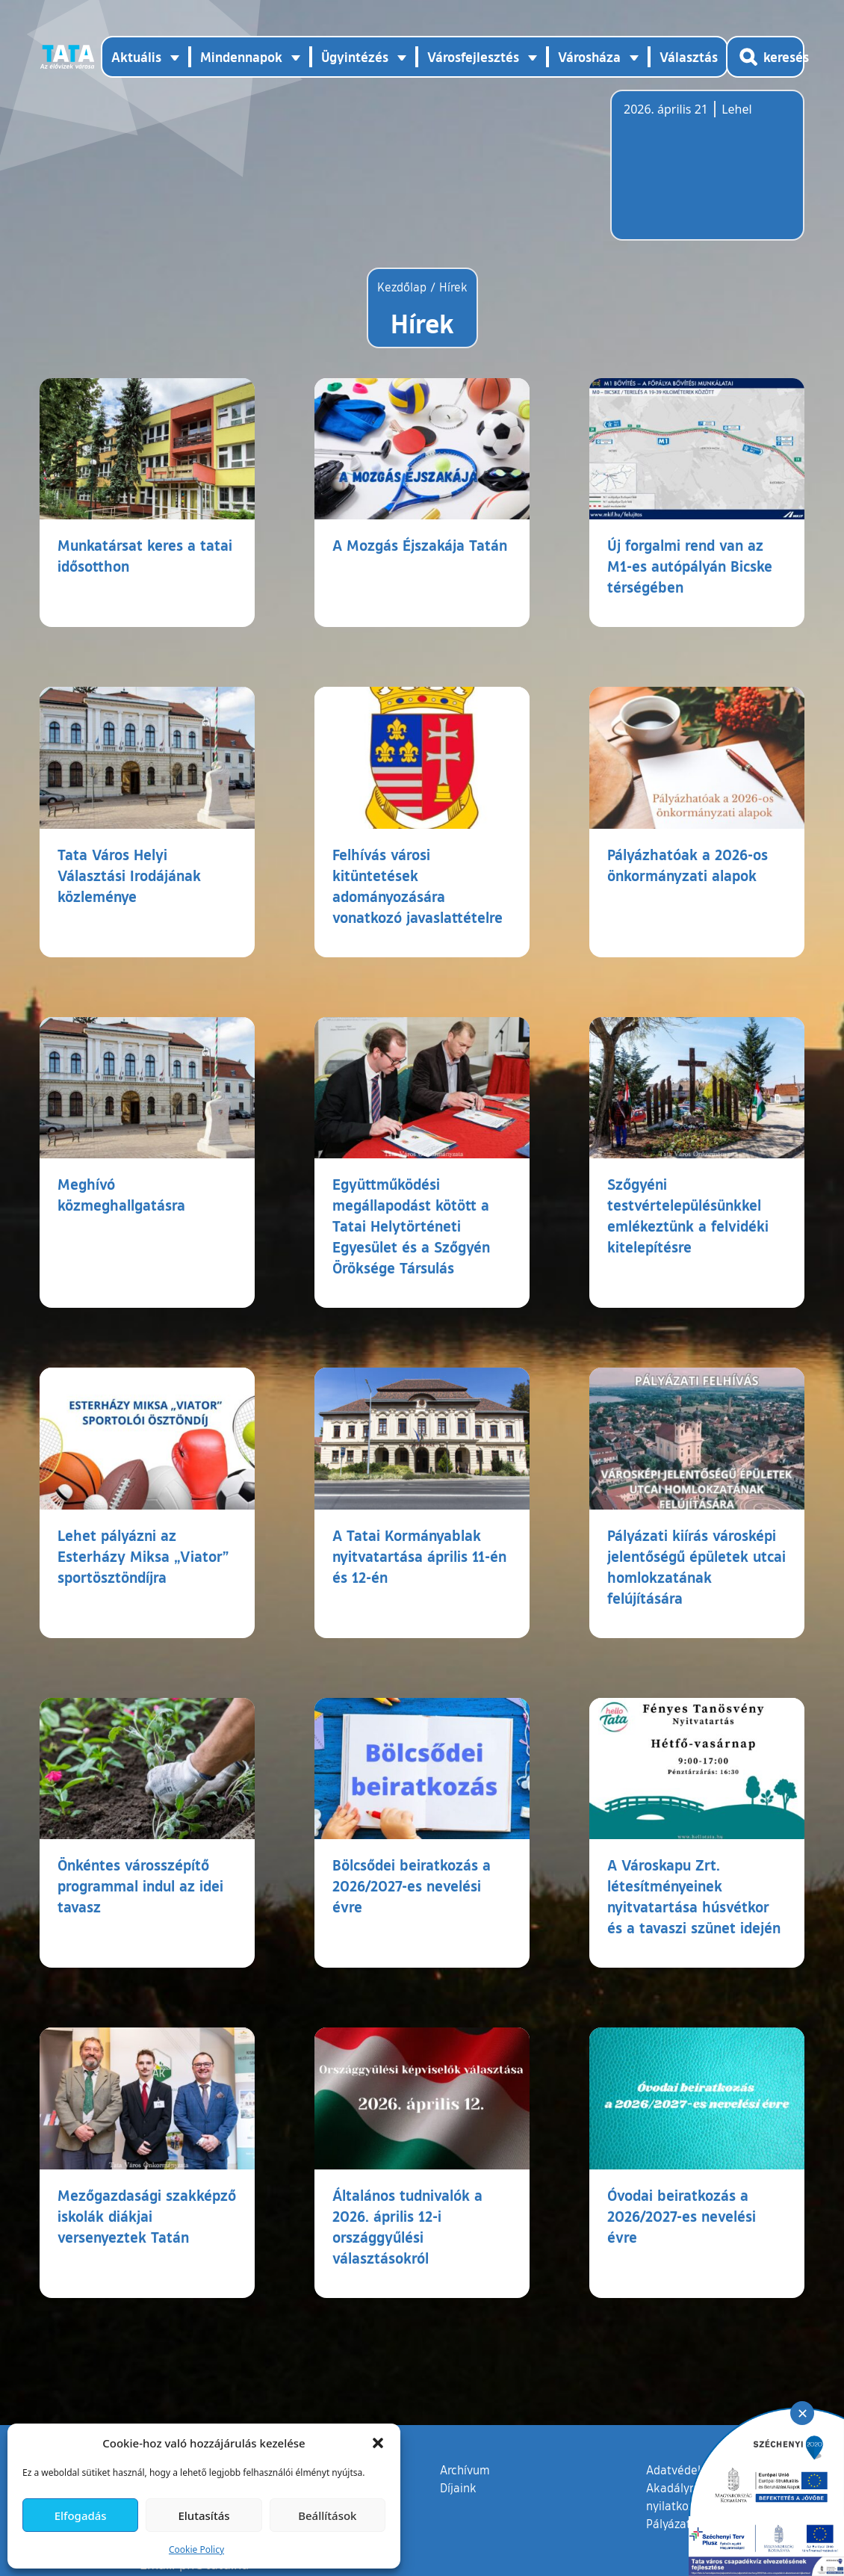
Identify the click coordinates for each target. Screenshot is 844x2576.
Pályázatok (675, 2523)
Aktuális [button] (136, 57)
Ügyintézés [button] (354, 57)
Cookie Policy (196, 2549)
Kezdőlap (403, 286)
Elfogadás (81, 2515)
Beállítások (327, 2515)
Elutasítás (203, 2515)
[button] (377, 2443)
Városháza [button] (589, 57)
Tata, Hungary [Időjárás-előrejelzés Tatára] (707, 174)
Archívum (465, 2469)
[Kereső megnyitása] (765, 57)
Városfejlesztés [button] (473, 57)
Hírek (453, 286)
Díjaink (458, 2487)
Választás (689, 57)
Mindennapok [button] (241, 57)
